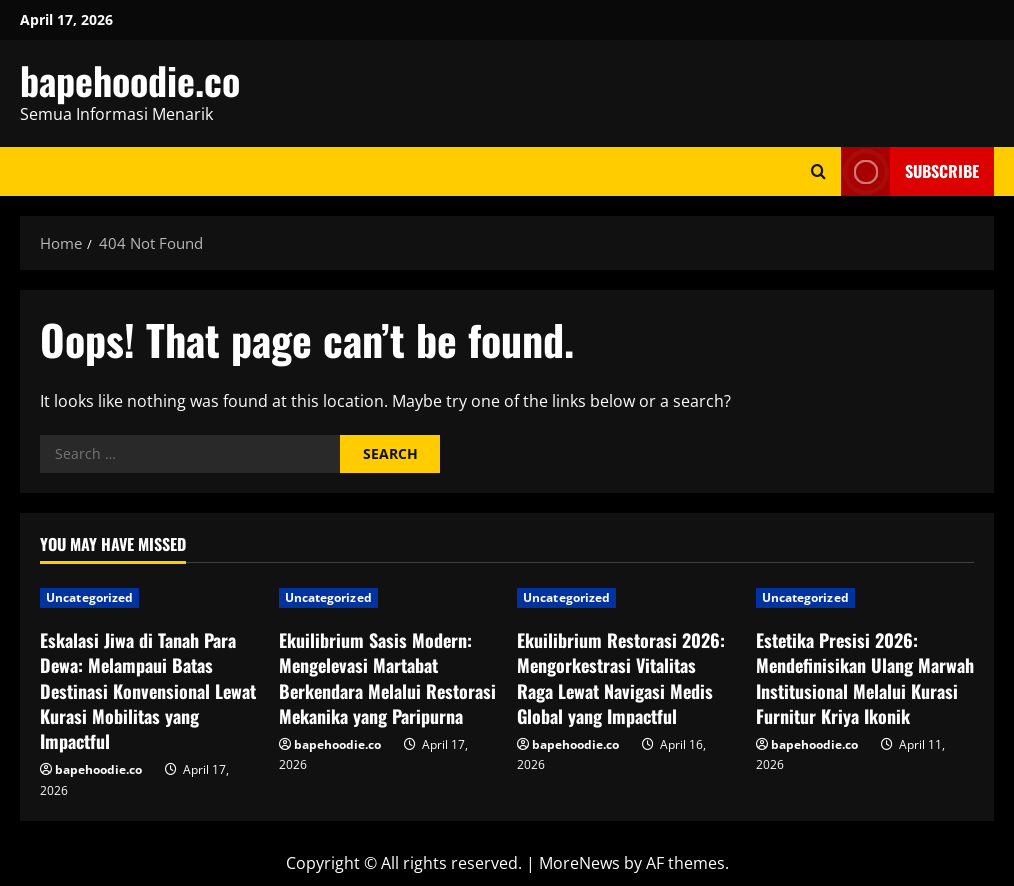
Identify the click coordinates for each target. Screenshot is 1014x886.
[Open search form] (818, 171)
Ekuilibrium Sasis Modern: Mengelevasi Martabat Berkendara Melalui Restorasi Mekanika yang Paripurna (387, 678)
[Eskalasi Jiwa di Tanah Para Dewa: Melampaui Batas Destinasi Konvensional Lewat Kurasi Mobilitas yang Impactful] (149, 598)
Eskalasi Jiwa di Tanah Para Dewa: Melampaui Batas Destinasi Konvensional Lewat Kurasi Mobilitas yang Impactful (148, 690)
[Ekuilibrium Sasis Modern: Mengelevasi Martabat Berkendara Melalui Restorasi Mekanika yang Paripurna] (388, 598)
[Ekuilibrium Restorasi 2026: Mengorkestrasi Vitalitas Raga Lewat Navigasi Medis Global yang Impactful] (626, 598)
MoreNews (579, 863)
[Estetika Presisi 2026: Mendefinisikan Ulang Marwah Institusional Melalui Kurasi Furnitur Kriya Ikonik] (865, 598)
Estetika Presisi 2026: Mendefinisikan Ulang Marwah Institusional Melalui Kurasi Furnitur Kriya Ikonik (865, 678)
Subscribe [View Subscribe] (910, 171)
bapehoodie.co (130, 80)
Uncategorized (89, 597)
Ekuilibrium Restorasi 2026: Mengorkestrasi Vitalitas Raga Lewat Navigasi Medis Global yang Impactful (621, 678)
